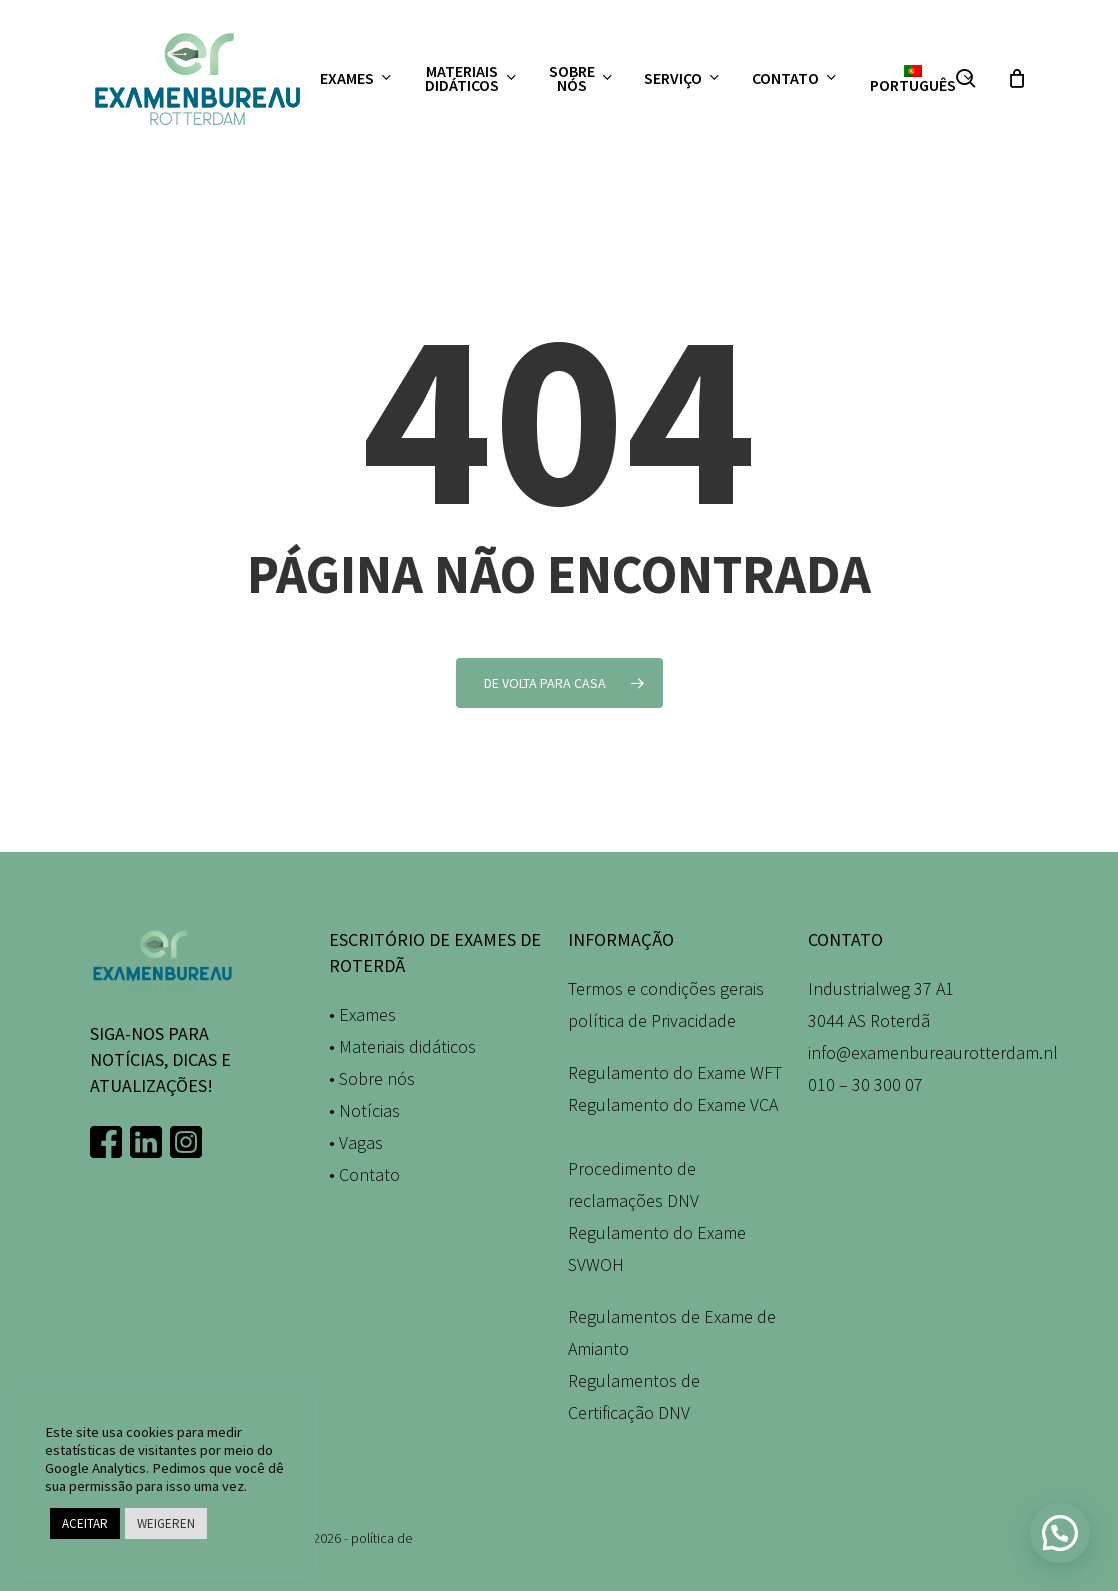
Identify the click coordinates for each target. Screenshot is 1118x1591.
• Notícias (364, 1110)
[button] (1060, 1533)
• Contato (364, 1174)
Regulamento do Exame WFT (675, 1072)
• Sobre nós (372, 1078)
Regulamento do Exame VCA (673, 1104)
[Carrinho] (1017, 78)
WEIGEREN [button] (166, 1523)
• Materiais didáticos (402, 1046)
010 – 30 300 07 (865, 1084)
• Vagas (356, 1142)
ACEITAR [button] (85, 1523)
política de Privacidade (652, 1020)
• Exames (362, 1014)
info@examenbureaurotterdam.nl (933, 1052)
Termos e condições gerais (666, 988)
